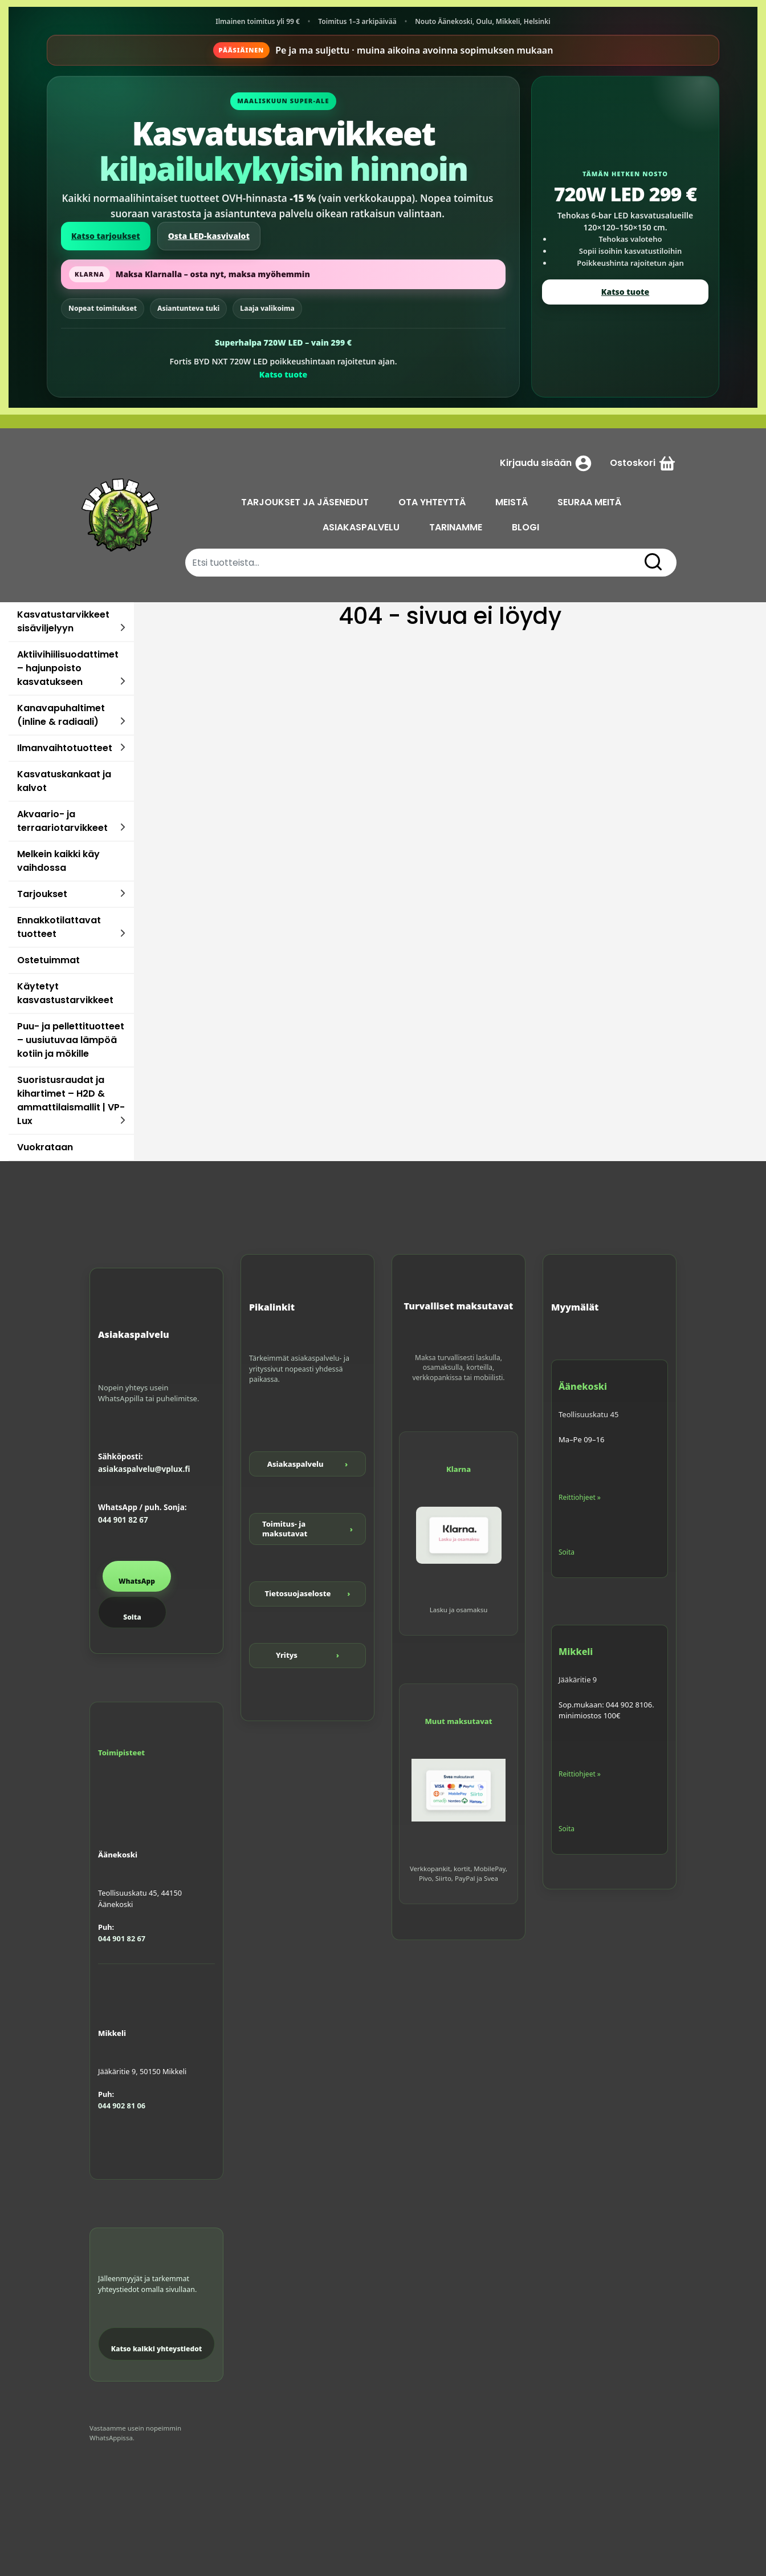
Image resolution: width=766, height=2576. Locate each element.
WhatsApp (137, 1581)
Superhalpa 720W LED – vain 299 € (283, 342)
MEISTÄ (511, 502)
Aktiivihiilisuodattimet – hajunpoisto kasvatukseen (68, 668)
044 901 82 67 (123, 1520)
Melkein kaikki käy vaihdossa (58, 860)
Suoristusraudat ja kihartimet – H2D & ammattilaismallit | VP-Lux (71, 1100)
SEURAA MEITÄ (589, 502)
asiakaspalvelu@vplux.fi (144, 1469)
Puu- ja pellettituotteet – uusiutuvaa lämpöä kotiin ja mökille (70, 1040)
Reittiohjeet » (580, 1497)
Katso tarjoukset (105, 235)
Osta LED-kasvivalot (209, 235)
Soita (132, 1617)
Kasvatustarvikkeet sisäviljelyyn (63, 621)
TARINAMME (455, 527)
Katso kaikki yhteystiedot (156, 2349)
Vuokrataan (45, 1147)
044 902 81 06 (121, 2105)
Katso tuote (283, 374)
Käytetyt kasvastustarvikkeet (65, 993)
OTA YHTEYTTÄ (432, 502)
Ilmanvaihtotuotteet (64, 747)
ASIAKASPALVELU (361, 527)
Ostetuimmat (48, 960)
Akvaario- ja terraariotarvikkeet (62, 821)
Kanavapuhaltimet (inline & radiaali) (61, 714)
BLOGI (525, 527)
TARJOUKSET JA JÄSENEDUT (305, 502)
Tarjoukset (42, 893)
